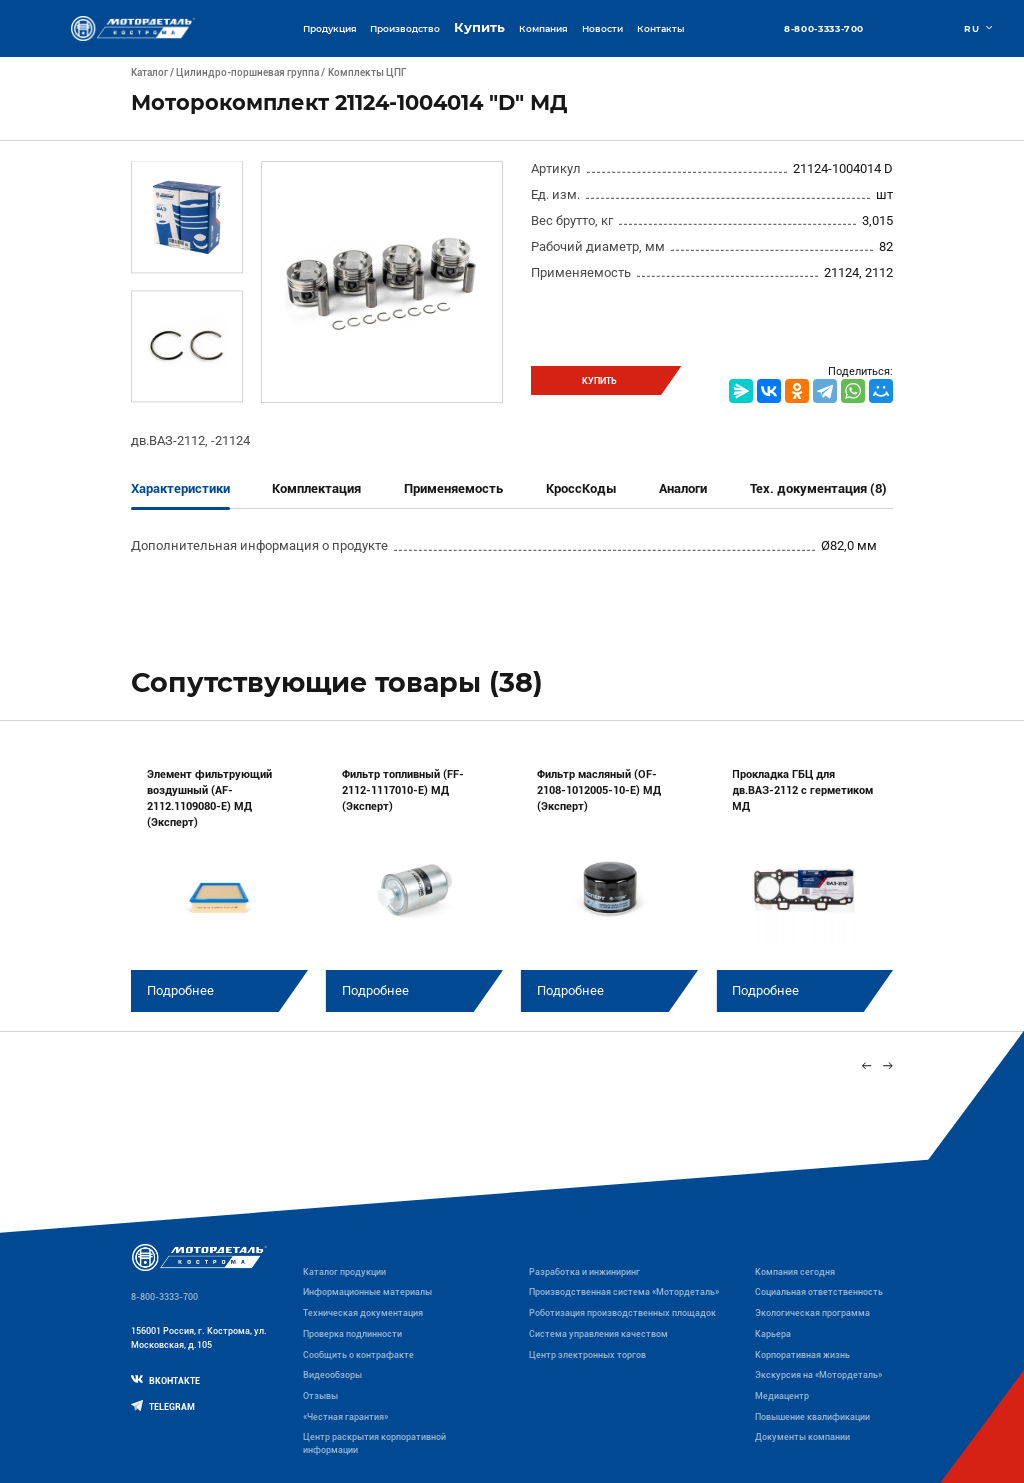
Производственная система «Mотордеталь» (624, 1292)
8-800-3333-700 (824, 28)
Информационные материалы (367, 1292)
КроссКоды (581, 488)
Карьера (773, 1334)
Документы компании (802, 1437)
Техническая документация (363, 1313)
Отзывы (320, 1396)
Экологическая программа (812, 1313)
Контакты (660, 28)
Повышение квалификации (812, 1417)
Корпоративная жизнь (802, 1355)
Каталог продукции (344, 1272)
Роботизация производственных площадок (622, 1313)
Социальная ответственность (819, 1292)
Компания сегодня (795, 1272)
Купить (479, 27)
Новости (602, 28)
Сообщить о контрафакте (358, 1355)
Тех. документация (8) (818, 488)
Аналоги (683, 488)
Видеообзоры (332, 1375)
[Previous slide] (866, 1065)
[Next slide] (888, 1065)
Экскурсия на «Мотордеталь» (818, 1375)
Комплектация (316, 488)
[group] (219, 880)
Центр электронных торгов (587, 1355)
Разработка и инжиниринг (584, 1272)
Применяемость (453, 488)
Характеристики (180, 488)
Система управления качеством (598, 1334)
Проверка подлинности (352, 1334)
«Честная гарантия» (345, 1417)
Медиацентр (782, 1396)
